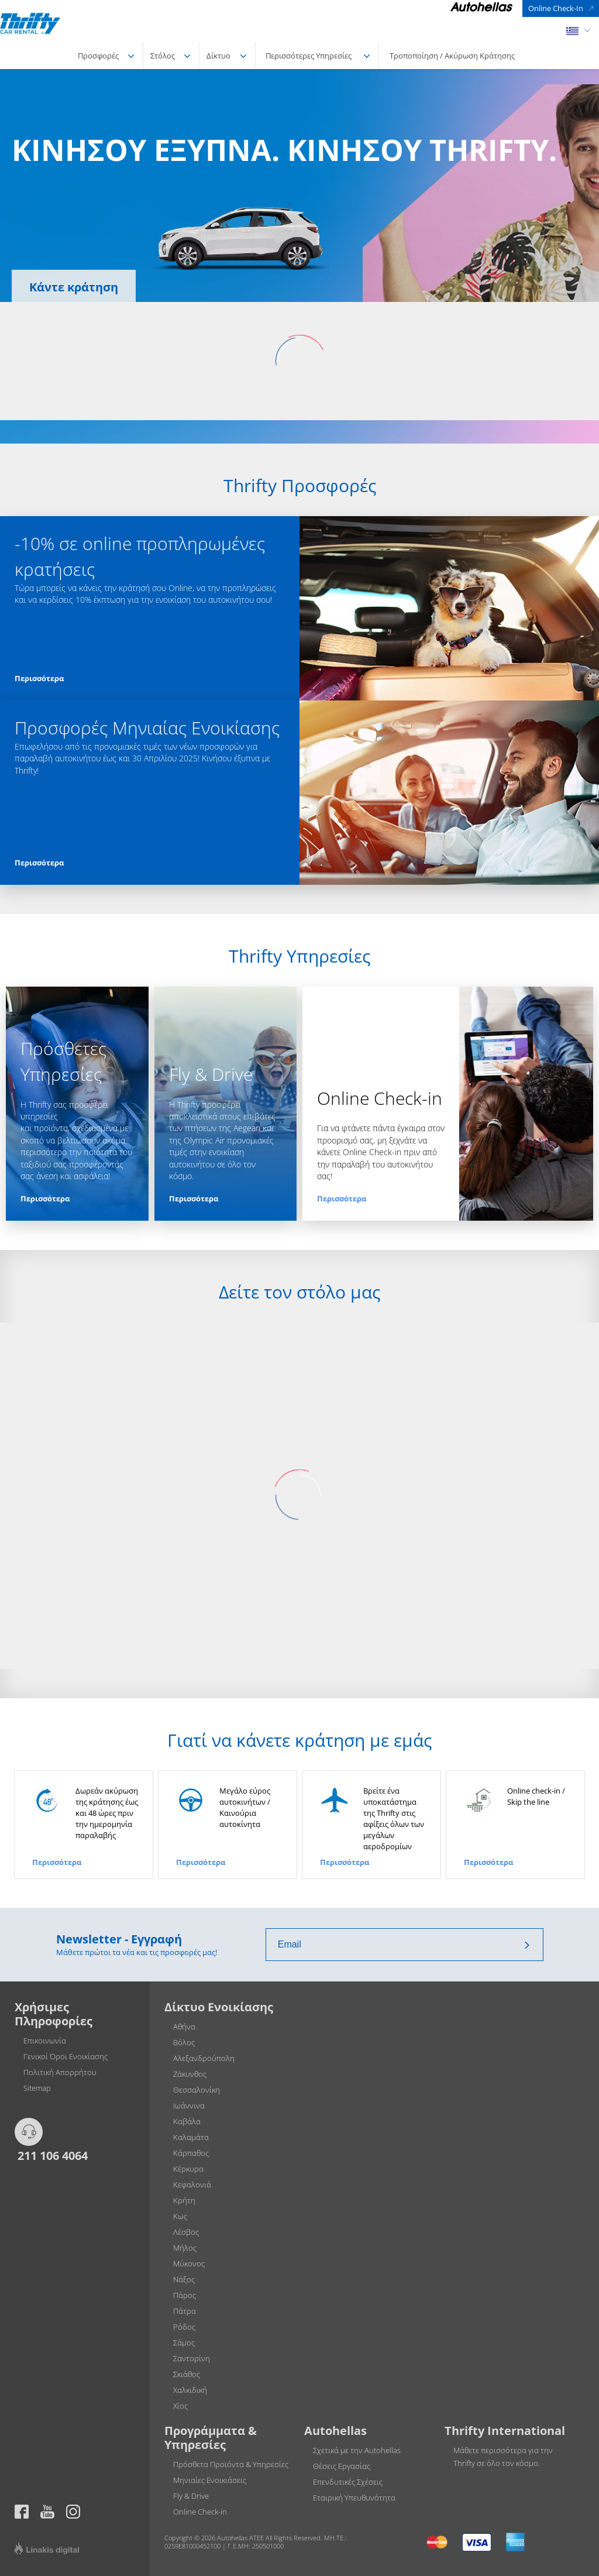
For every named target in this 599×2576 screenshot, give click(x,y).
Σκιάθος (186, 2374)
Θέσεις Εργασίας (341, 2466)
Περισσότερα (39, 678)
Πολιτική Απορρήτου (60, 2072)
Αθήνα (184, 2026)
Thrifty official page (47, 2512)
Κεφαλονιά (192, 2184)
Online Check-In (555, 8)
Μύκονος (189, 2263)
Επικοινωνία (44, 2040)
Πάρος (184, 2295)
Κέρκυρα (188, 2168)
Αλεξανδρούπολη (204, 2058)
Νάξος (184, 2279)
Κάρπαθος (191, 2153)
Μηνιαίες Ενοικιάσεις (209, 2480)
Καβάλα (187, 2121)
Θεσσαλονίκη (196, 2089)
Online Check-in (200, 2511)
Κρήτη (184, 2200)
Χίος (180, 2405)
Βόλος (184, 2042)
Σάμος (184, 2342)
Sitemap (37, 2088)
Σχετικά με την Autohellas (357, 2450)
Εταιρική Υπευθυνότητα (354, 2497)
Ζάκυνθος (189, 2074)
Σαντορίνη (191, 2358)
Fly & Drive (191, 2496)
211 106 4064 (51, 2155)
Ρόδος (184, 2326)
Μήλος (185, 2247)
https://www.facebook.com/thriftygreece (22, 2512)
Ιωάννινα (189, 2105)
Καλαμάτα (191, 2137)
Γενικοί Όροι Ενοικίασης (65, 2056)
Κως (180, 2216)
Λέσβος (186, 2232)
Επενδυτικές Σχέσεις (348, 2482)
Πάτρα (184, 2311)
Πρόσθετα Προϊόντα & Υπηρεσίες (230, 2464)
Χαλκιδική (190, 2390)
